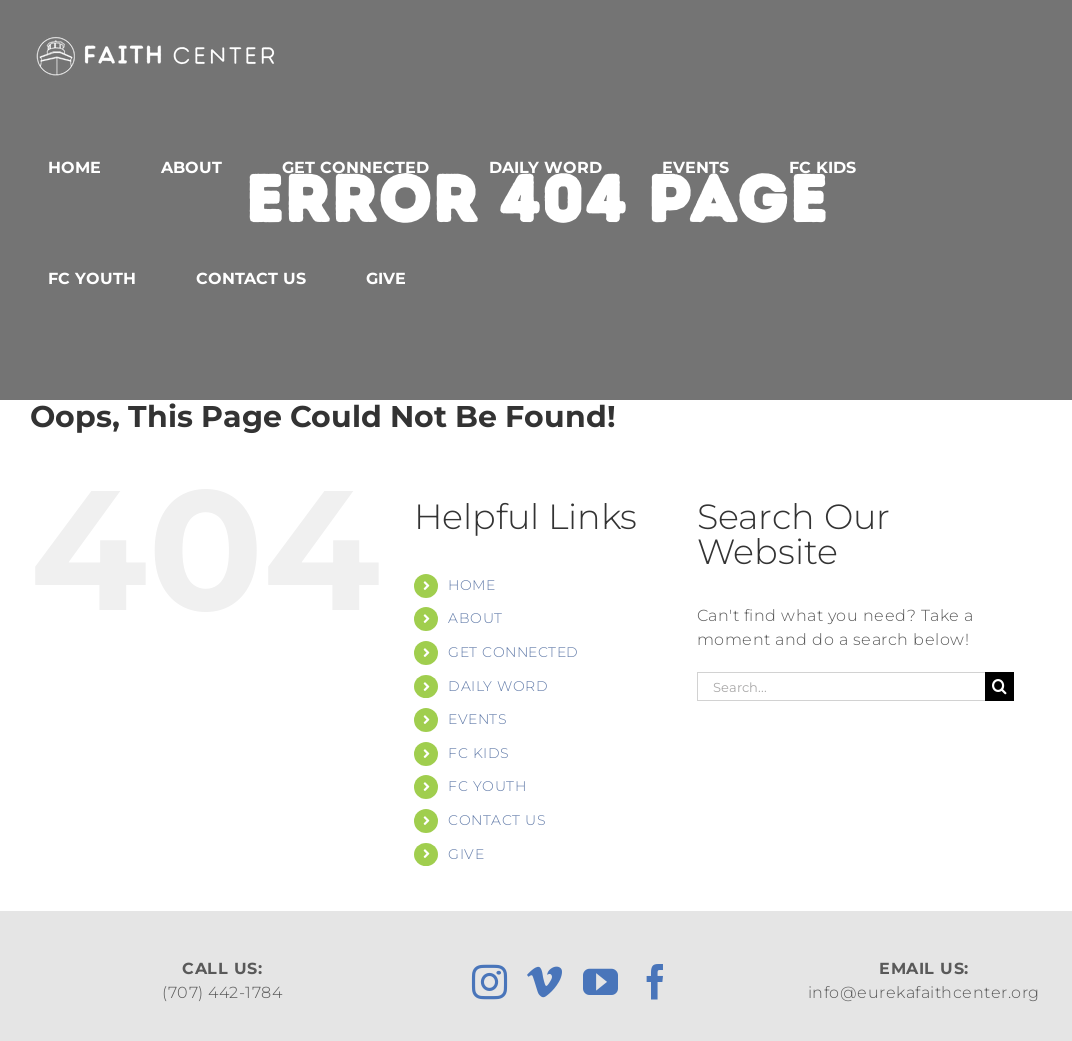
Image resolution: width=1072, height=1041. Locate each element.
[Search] (999, 686)
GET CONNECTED (513, 652)
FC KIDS (479, 753)
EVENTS (477, 719)
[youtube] (601, 981)
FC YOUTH (487, 786)
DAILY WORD (498, 686)
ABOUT (475, 618)
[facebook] (656, 981)
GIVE (466, 854)
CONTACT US (497, 820)
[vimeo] (545, 981)
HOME (471, 585)
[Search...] (841, 686)
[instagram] (490, 981)
